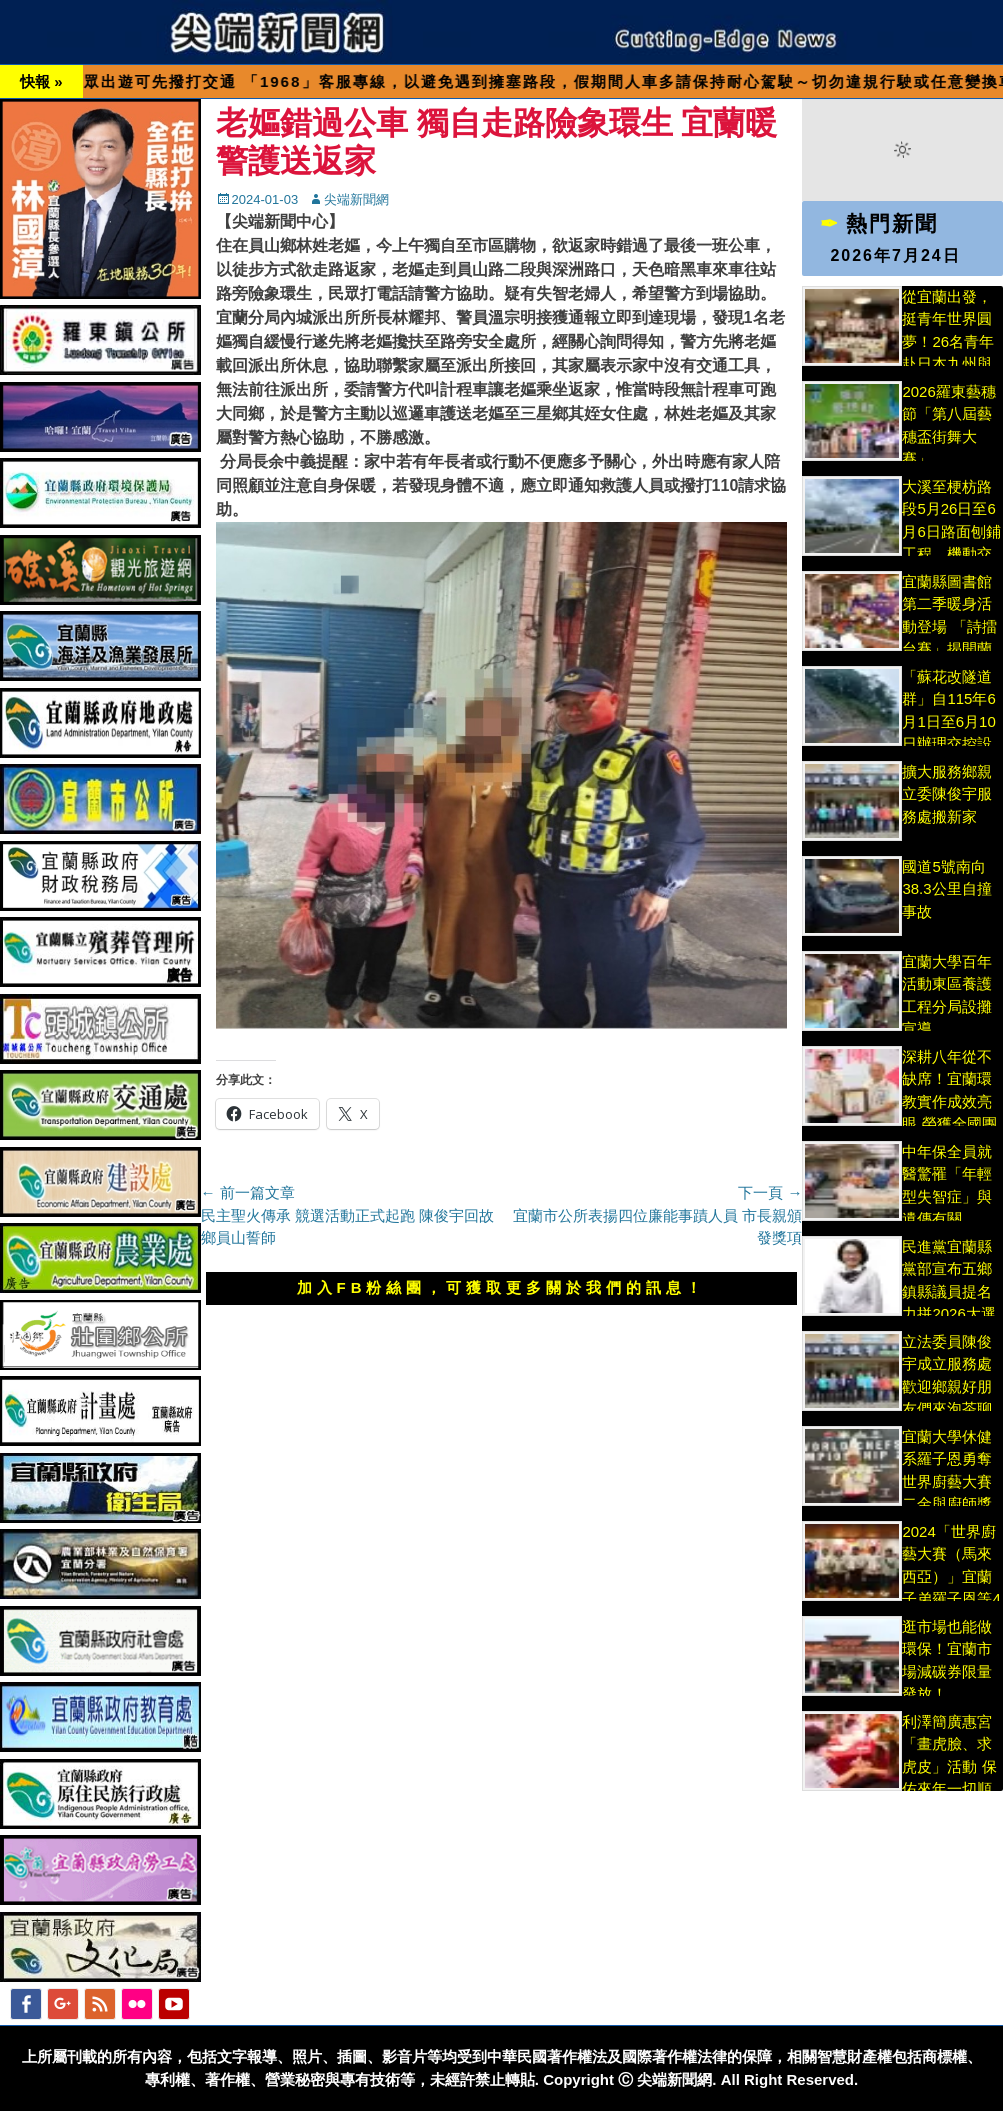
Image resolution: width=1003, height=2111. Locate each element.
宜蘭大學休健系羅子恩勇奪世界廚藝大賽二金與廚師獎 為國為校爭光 (947, 1481)
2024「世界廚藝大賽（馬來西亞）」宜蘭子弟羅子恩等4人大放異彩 (951, 1576)
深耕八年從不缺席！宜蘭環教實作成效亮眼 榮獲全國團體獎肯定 (949, 1101)
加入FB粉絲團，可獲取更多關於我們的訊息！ (502, 1287)
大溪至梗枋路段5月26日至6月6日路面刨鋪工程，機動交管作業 (951, 531)
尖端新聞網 (356, 199)
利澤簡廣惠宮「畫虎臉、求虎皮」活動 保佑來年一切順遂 (949, 1766)
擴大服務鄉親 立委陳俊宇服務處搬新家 (947, 794)
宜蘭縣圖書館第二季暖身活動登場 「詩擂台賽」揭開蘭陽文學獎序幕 (949, 626)
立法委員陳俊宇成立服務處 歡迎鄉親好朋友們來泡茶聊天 (947, 1386)
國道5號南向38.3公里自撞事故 (946, 889)
